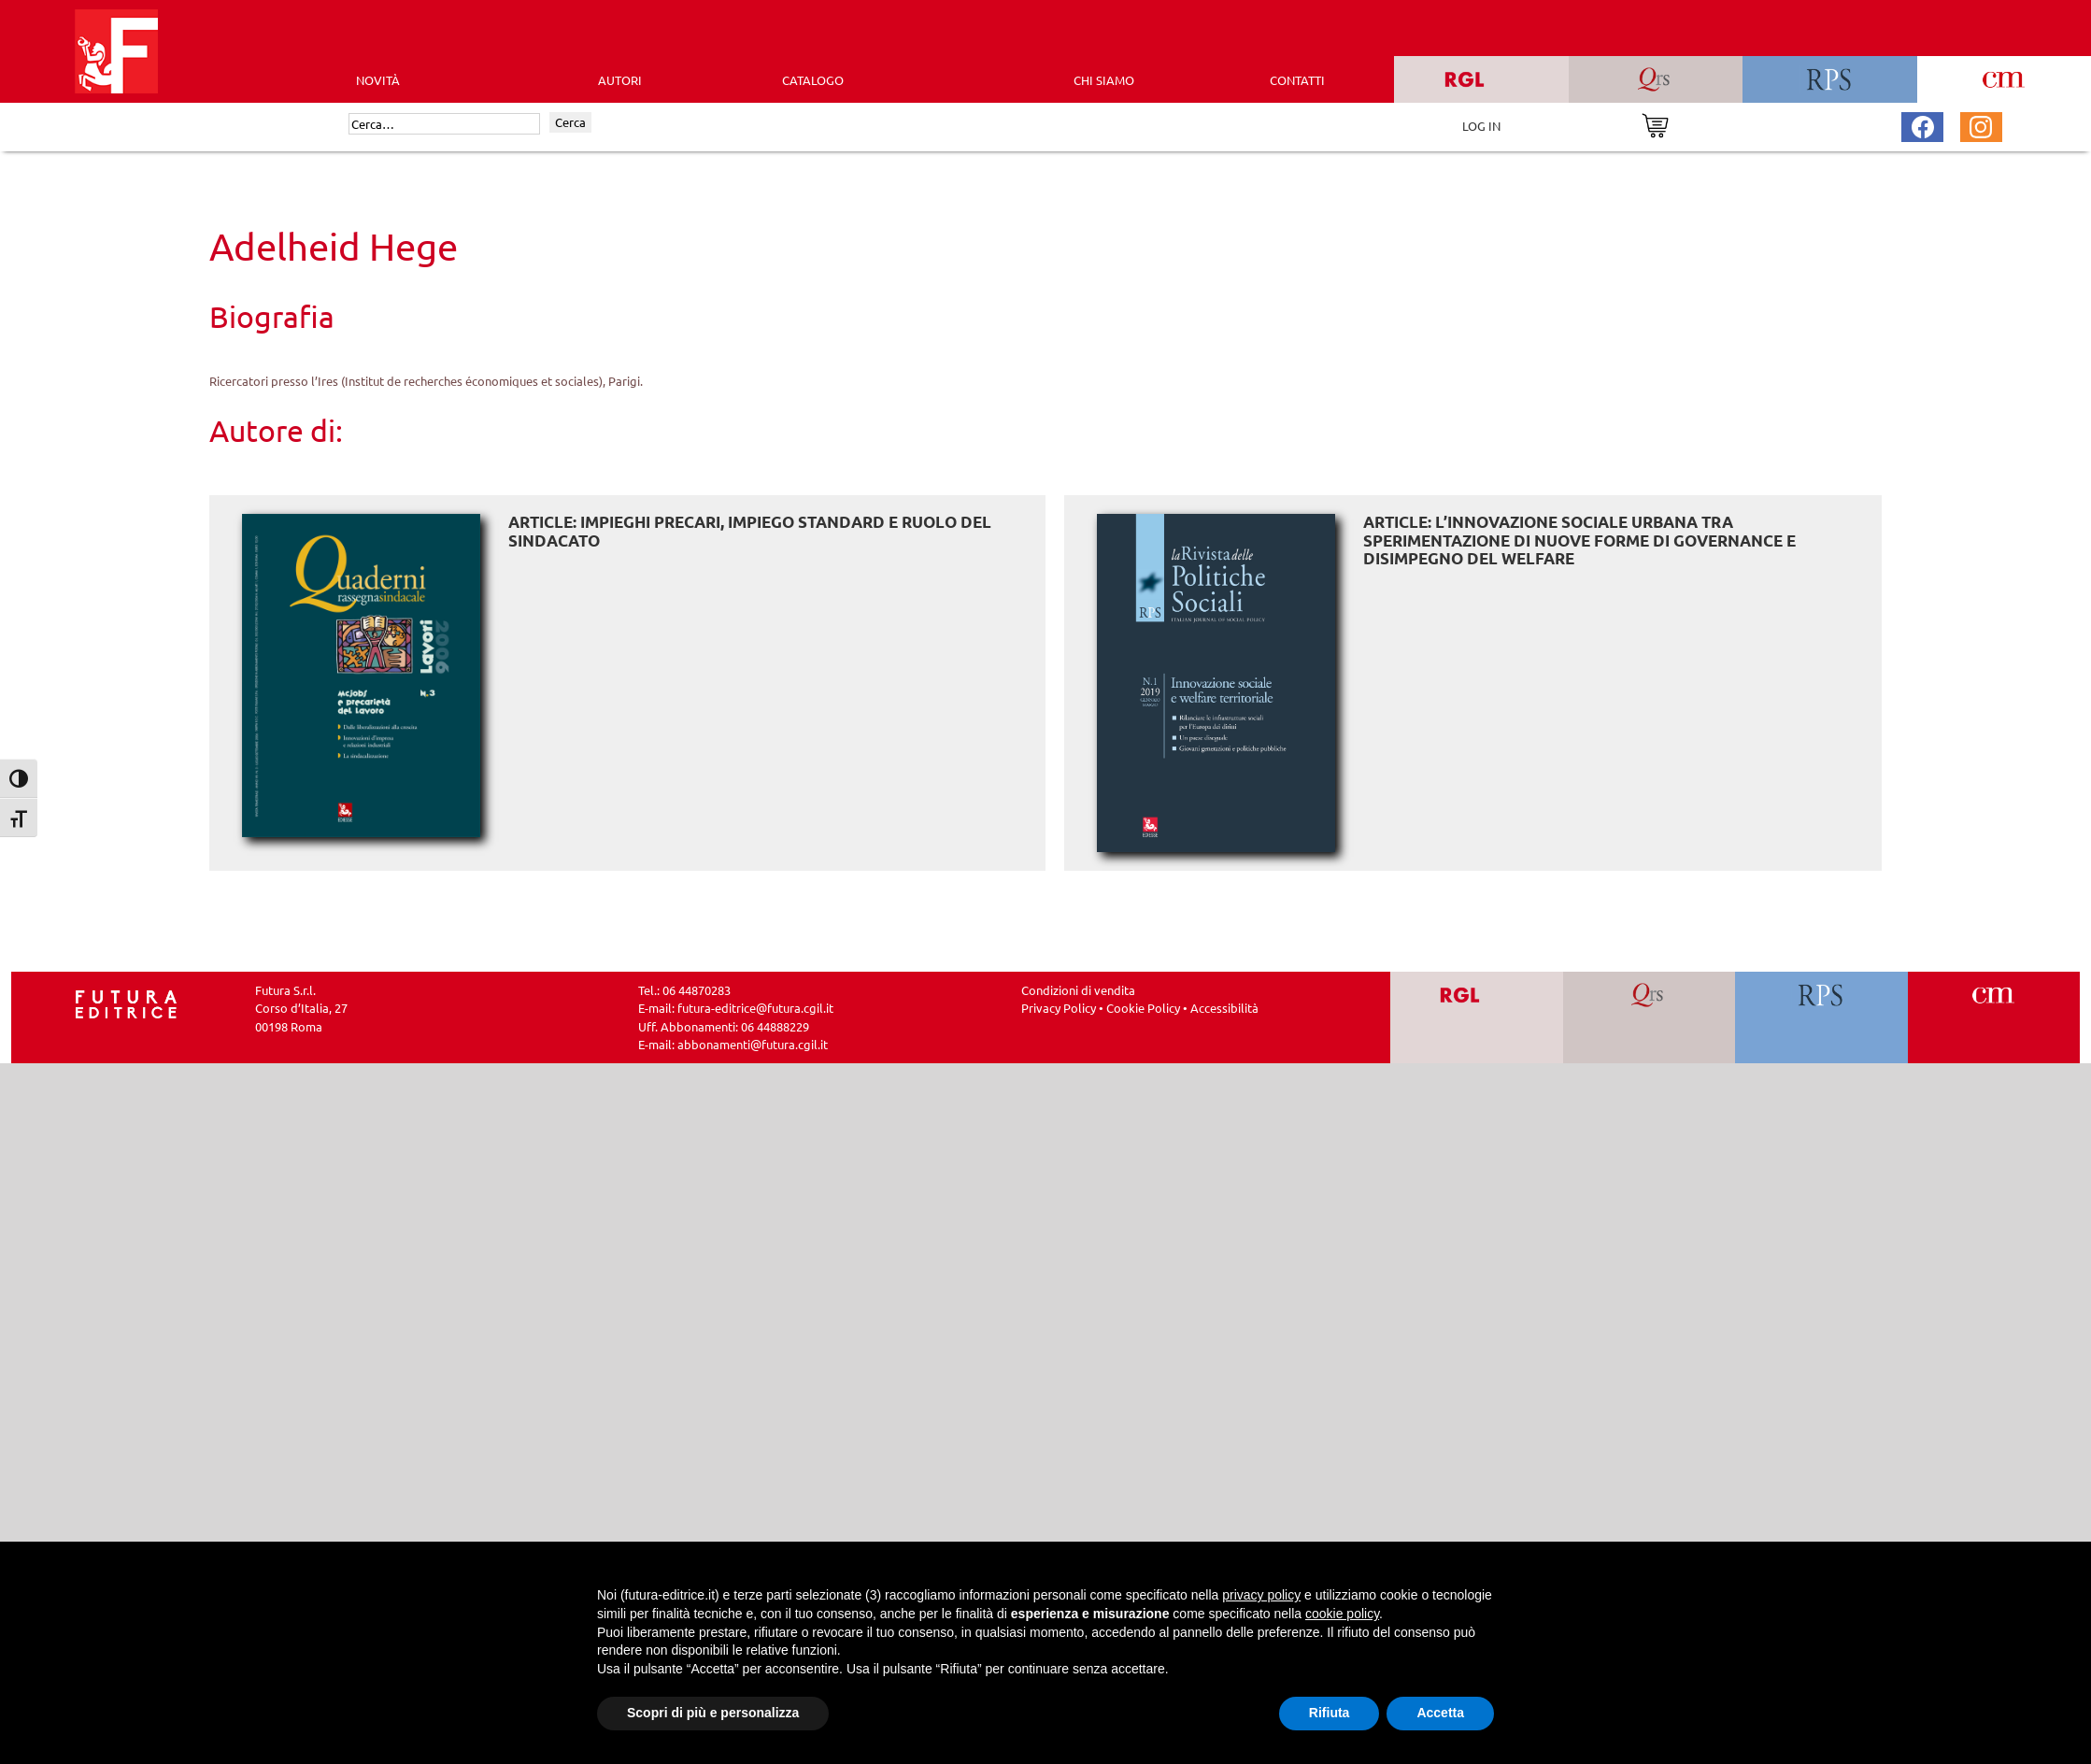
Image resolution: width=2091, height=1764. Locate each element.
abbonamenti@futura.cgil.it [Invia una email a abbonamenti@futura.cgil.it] (752, 1044)
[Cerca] (444, 124)
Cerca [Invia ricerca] (570, 122)
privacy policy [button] (1261, 1594)
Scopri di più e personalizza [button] (713, 1712)
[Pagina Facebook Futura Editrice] (1923, 125)
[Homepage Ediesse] (126, 1002)
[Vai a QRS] (1648, 1017)
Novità (378, 80)
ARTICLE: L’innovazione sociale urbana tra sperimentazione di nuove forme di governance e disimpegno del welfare (1579, 540)
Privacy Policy (1058, 1008)
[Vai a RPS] (1821, 1017)
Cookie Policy (1143, 1008)
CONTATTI (1297, 80)
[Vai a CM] (1993, 1017)
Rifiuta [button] (1329, 1712)
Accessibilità (1224, 1008)
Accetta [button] (1440, 1712)
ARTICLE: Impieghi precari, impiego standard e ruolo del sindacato (749, 531)
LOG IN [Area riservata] (1481, 126)
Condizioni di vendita (1078, 990)
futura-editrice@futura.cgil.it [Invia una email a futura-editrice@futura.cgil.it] (755, 1008)
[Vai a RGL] (1476, 1017)
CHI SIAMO (1104, 80)
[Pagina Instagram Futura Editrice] (1981, 125)
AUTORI (620, 80)
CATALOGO (813, 80)
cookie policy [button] (1342, 1613)
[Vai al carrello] (1655, 124)
